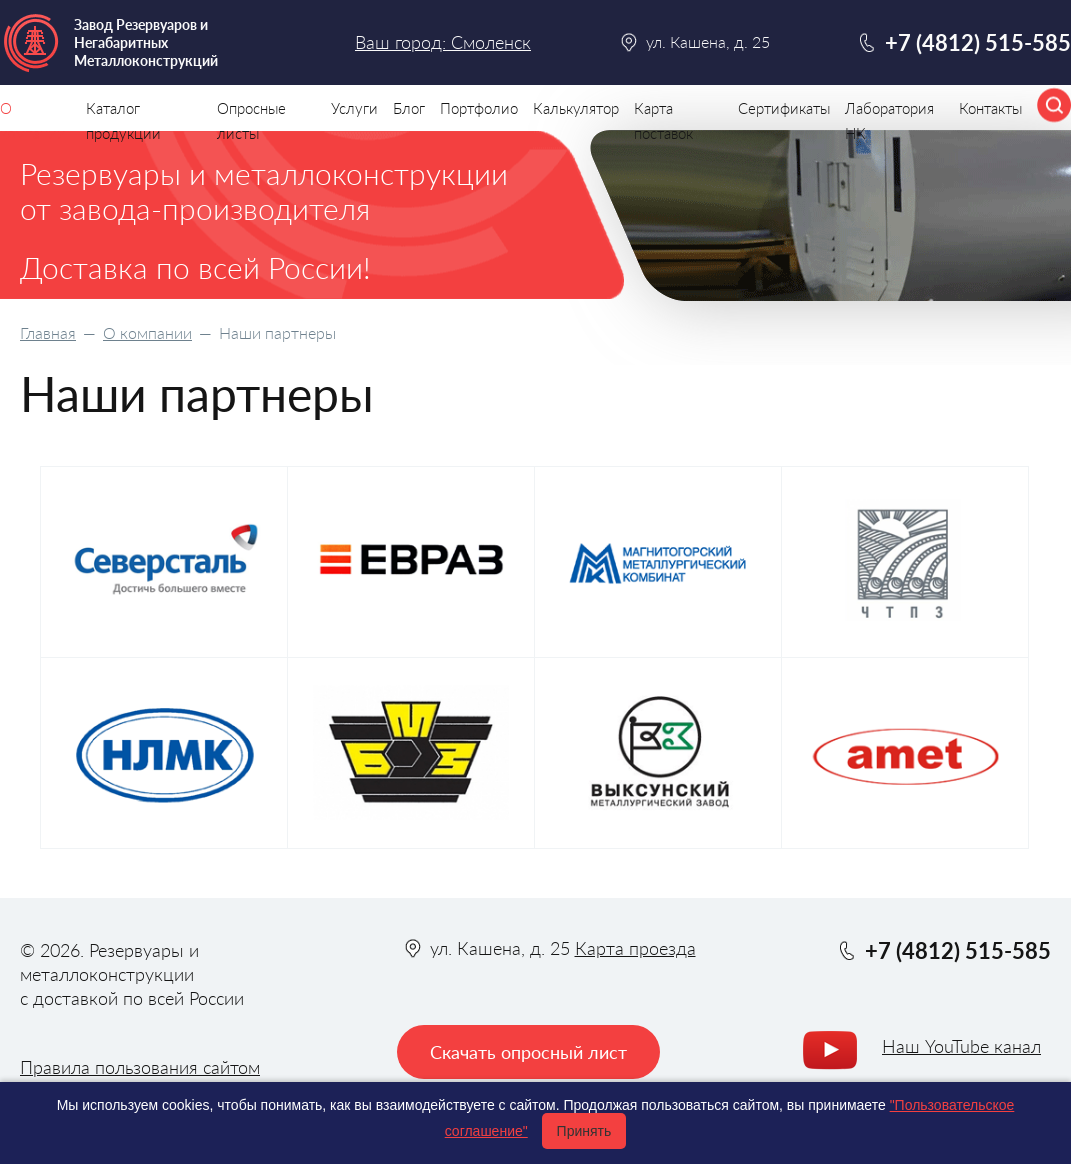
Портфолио (479, 108)
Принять (584, 1131)
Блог (409, 108)
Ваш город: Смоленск (443, 42)
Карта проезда (635, 948)
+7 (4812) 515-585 (978, 42)
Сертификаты (784, 108)
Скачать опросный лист (528, 1052)
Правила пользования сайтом (140, 1067)
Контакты (990, 108)
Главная (48, 332)
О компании (147, 332)
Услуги (354, 108)
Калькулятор (576, 108)
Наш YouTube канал (961, 1046)
